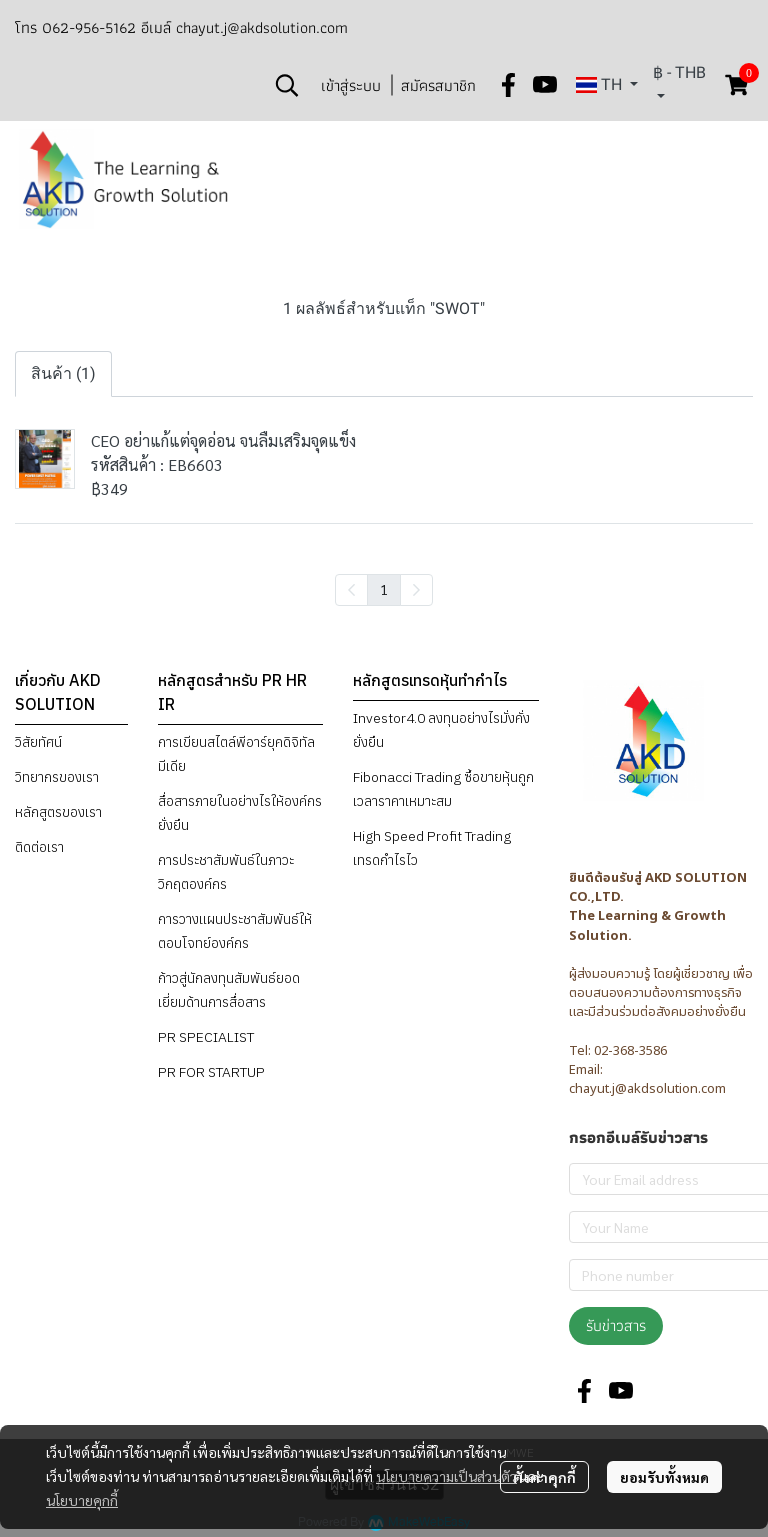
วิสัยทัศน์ (38, 742)
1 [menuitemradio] (384, 589)
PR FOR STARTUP (211, 1072)
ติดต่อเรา (39, 847)
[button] (287, 85)
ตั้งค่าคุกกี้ (544, 1477)
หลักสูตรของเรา (58, 812)
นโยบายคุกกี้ (82, 1500)
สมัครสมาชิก (438, 85)
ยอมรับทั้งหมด (664, 1477)
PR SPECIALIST (206, 1037)
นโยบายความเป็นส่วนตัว (446, 1476)
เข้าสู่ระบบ (351, 85)
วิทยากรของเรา (57, 777)
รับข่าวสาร (616, 1325)
